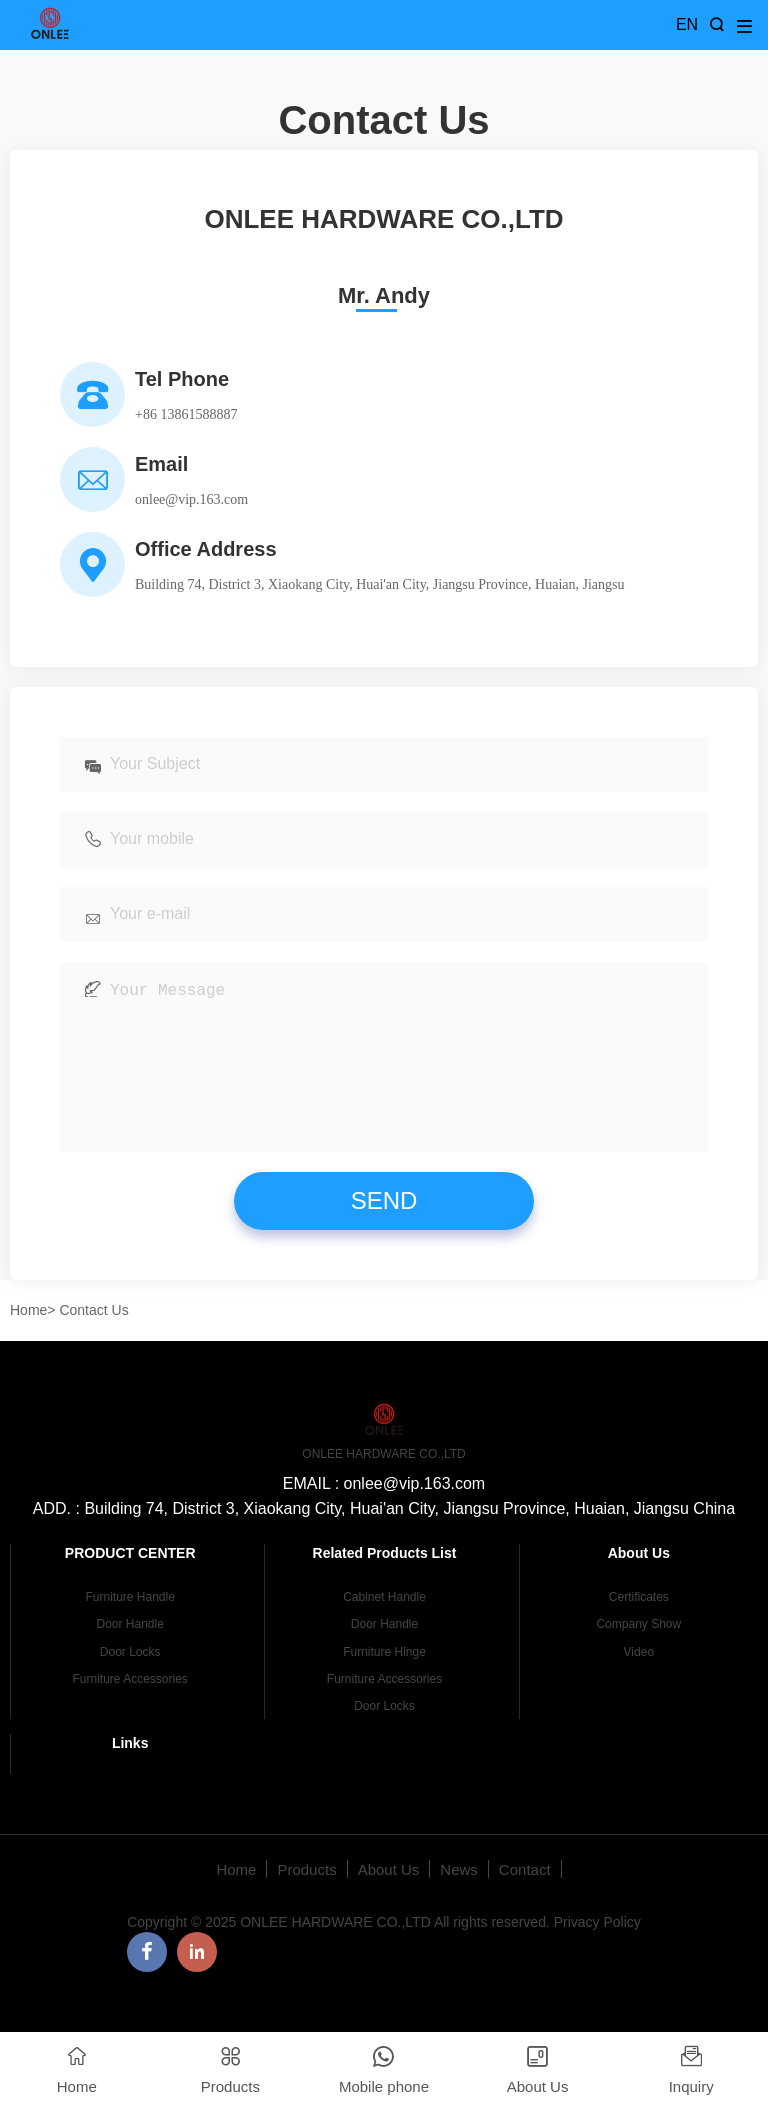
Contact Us (93, 1340)
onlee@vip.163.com (191, 499)
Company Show (638, 1654)
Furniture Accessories (129, 1709)
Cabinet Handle (384, 1627)
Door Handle (129, 1654)
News (459, 1899)
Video (639, 1682)
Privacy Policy (597, 1952)
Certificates (639, 1627)
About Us (389, 1899)
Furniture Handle (129, 1627)
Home (28, 1340)
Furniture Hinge (384, 1682)
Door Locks (130, 1682)
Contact (525, 1899)
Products (306, 1899)
